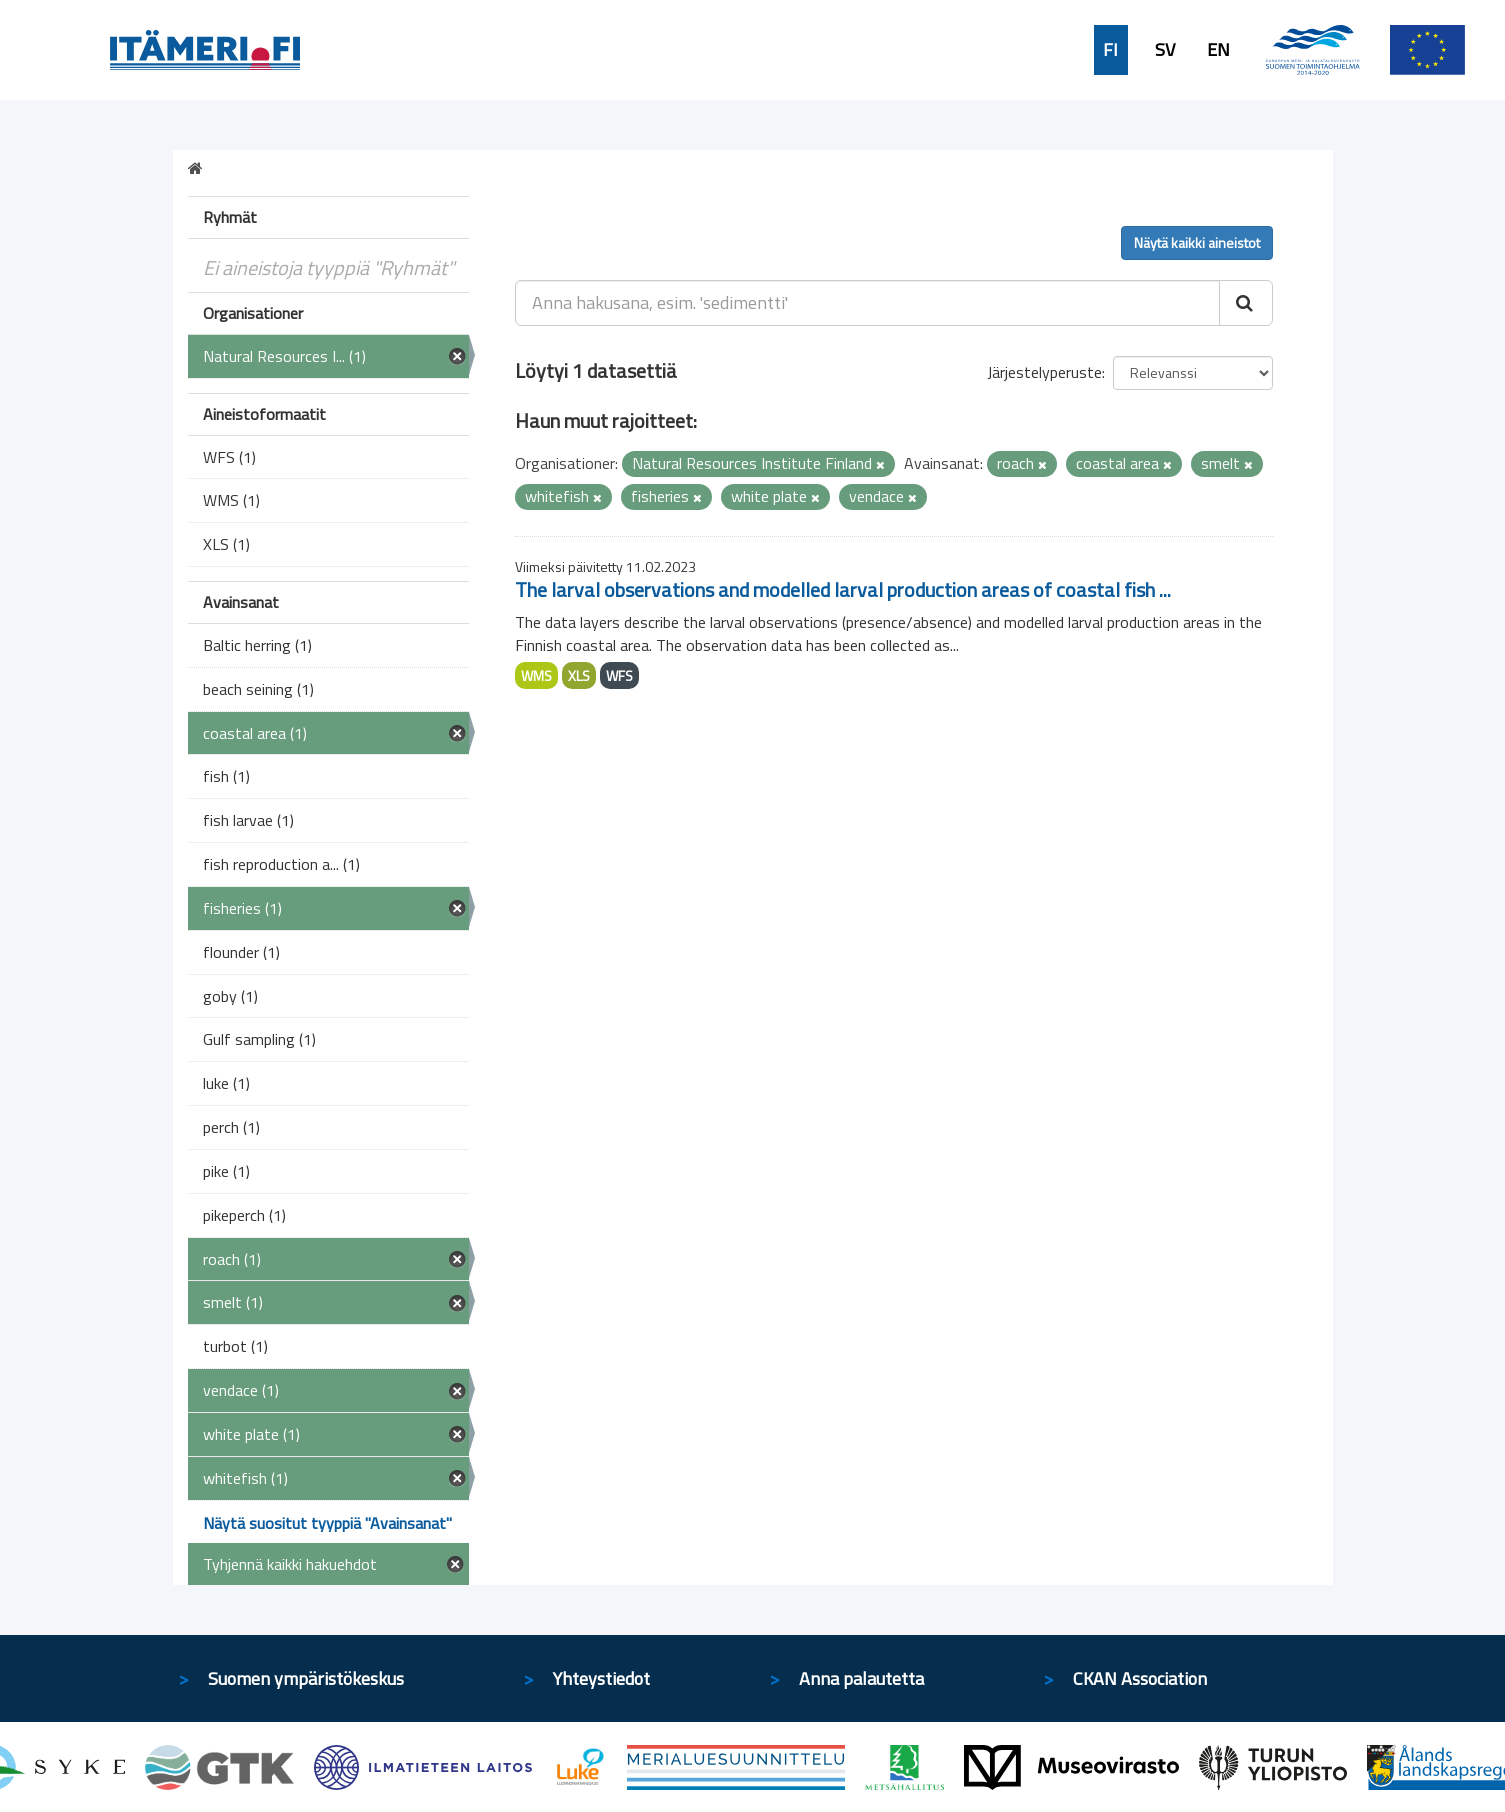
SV (1165, 50)
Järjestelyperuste (1044, 372)
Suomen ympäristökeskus (306, 1678)
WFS (619, 675)
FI (1110, 50)
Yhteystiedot (601, 1678)
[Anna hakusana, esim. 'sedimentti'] (867, 303)
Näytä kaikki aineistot (1197, 242)
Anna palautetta (861, 1678)
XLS (579, 675)
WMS (536, 675)
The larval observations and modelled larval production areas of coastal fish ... (843, 589)
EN (1218, 50)
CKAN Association (1140, 1678)
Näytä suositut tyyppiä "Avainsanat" (327, 1523)
